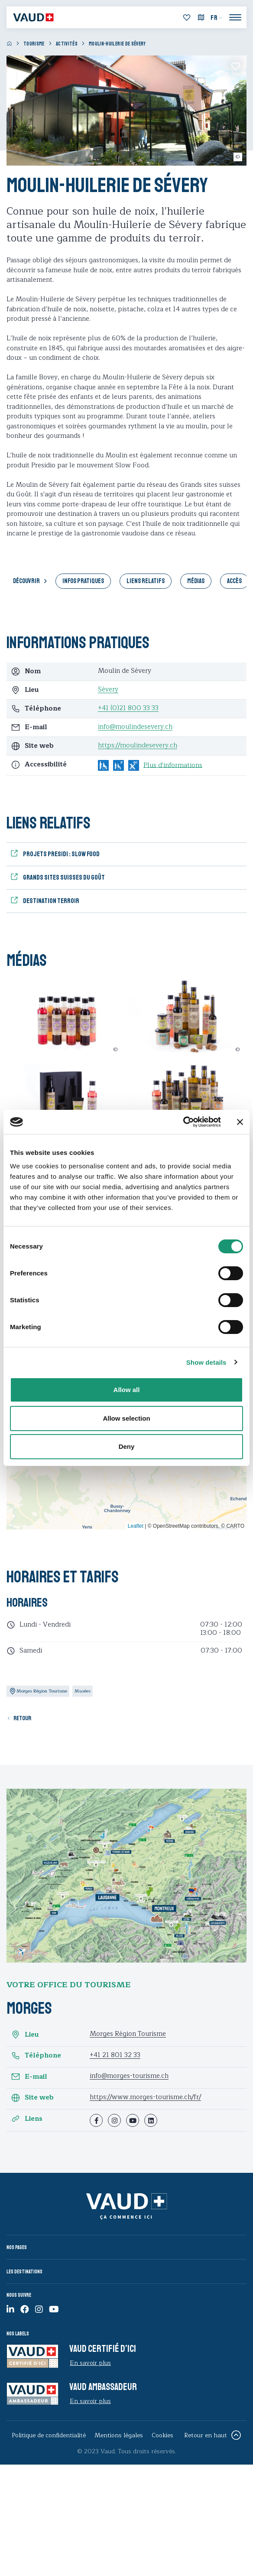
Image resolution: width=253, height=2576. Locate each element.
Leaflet (135, 1526)
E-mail (29, 2076)
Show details (206, 1362)
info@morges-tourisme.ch (129, 2076)
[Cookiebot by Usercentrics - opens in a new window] (183, 1122)
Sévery (108, 689)
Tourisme (34, 44)
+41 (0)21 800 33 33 (128, 708)
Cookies (162, 2435)
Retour (22, 1718)
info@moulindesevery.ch (135, 726)
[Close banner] (240, 1122)
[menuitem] (217, 17)
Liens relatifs (145, 581)
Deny (127, 1446)
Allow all (127, 1389)
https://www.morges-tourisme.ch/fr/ (145, 2097)
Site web (32, 2098)
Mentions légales (118, 2435)
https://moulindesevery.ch (137, 745)
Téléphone (36, 2056)
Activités (67, 44)
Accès (234, 581)
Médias (195, 581)
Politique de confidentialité (49, 2435)
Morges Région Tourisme (128, 2033)
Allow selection (126, 1418)
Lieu (25, 2034)
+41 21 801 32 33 (115, 2055)
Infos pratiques (83, 581)
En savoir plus (90, 2363)
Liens (26, 2118)
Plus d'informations (172, 765)
